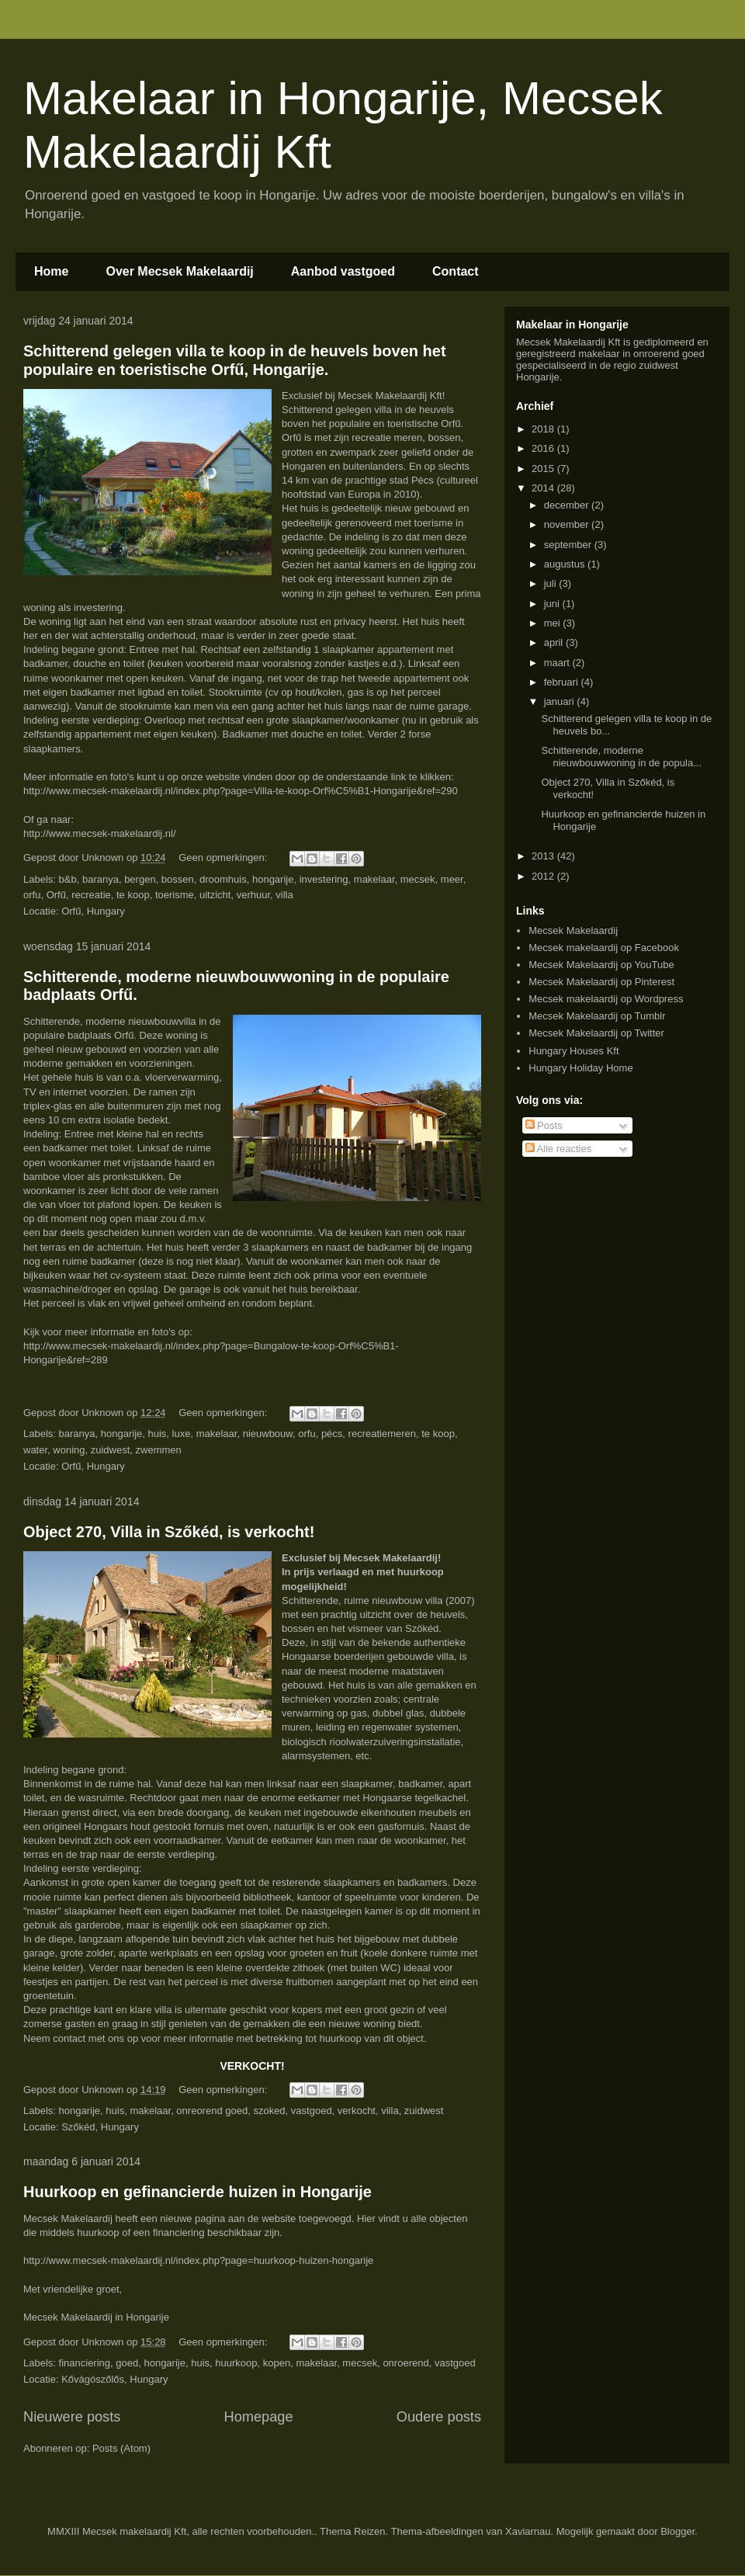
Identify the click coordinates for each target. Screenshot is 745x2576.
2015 (544, 468)
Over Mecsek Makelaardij (179, 271)
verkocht (357, 2110)
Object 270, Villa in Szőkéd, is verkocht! (168, 1531)
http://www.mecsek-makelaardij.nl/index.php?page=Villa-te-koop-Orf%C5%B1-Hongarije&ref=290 (240, 791)
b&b (68, 879)
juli (552, 583)
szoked (269, 2110)
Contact (455, 271)
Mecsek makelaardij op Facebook (603, 947)
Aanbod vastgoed (343, 271)
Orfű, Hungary (93, 911)
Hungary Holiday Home (580, 1068)
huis (157, 1433)
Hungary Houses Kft (573, 1051)
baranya (100, 879)
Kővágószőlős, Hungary (114, 2379)
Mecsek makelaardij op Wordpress (605, 999)
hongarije (273, 879)
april (555, 642)
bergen (139, 879)
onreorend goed (212, 2110)
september (569, 544)
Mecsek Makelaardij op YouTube (601, 964)
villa (284, 895)
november (567, 524)
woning (69, 1450)
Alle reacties (558, 1148)
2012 (544, 876)
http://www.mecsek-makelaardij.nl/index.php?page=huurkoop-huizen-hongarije (198, 2260)
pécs (331, 1433)
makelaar (374, 879)
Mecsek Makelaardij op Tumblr (596, 1016)
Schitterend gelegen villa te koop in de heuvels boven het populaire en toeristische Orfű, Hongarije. (234, 359)
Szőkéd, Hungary (100, 2127)
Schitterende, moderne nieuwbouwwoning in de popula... (621, 757)
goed (127, 2363)
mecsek (417, 879)
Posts (544, 1125)
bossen (177, 879)
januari (560, 701)
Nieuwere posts (71, 2417)
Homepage (258, 2417)
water (35, 1450)
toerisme (174, 895)
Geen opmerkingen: (224, 857)
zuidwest (110, 1450)
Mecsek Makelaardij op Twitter (596, 1033)
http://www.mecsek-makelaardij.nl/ (99, 833)
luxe (181, 1433)
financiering (85, 2363)
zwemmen (159, 1450)
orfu (31, 895)
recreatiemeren (382, 1433)
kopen (276, 2363)
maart (558, 662)
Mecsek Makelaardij (573, 930)
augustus (565, 564)
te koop (133, 895)
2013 (544, 856)
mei (553, 623)
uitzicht (214, 895)
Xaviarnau (528, 2531)
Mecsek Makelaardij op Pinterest (601, 982)
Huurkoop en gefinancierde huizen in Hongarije (197, 2191)
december (567, 505)
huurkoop (236, 2363)
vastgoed (311, 2110)
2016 (544, 448)
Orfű (56, 895)
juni (553, 603)
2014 (544, 488)
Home (51, 271)
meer (452, 879)
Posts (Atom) (121, 2448)
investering (324, 879)
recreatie (91, 895)
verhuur (253, 895)
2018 (544, 429)
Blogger (677, 2531)
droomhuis (223, 879)
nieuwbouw (268, 1433)
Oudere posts (439, 2417)
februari (562, 682)
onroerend (405, 2363)
